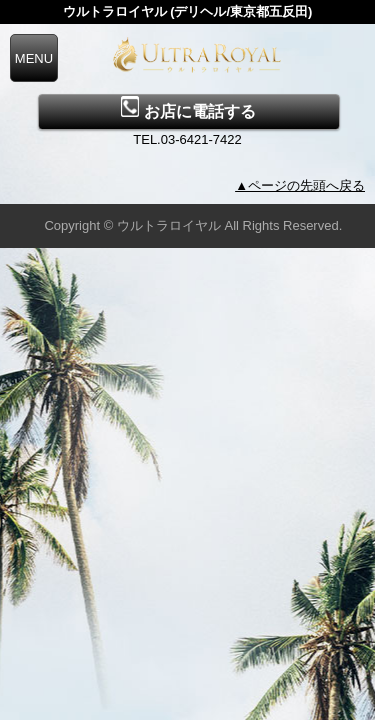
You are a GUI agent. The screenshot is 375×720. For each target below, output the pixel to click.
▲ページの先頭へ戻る (300, 185)
